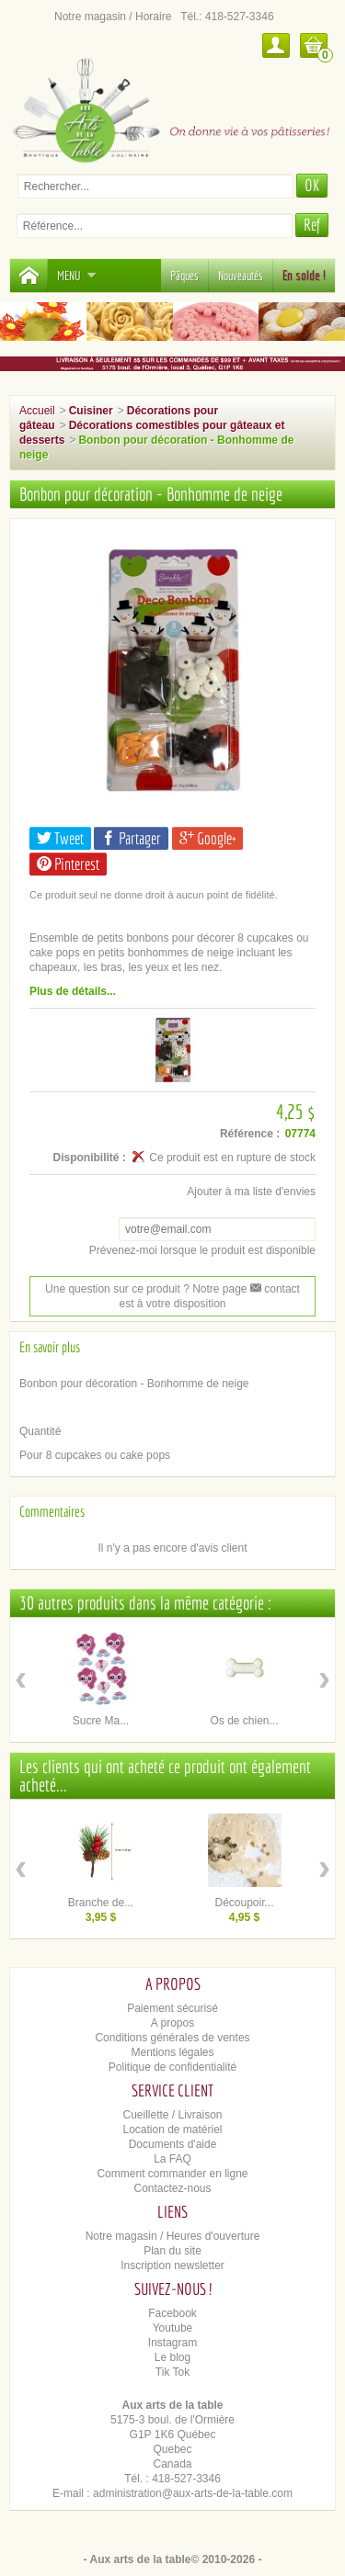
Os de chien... (244, 1720)
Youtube (173, 2328)
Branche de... (100, 1902)
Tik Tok (172, 2372)
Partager (131, 838)
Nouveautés (240, 275)
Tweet (60, 838)
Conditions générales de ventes (172, 2037)
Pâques (184, 275)
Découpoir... (243, 1902)
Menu (77, 275)
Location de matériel (172, 2129)
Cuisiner (91, 410)
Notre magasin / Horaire (112, 16)
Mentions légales (172, 2052)
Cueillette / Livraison (172, 2114)
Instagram (172, 2342)
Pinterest (68, 864)
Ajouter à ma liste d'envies (251, 1191)
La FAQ (172, 2158)
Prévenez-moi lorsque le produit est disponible (202, 1250)
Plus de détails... (72, 991)
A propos (172, 2023)
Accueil (37, 410)
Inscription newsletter (172, 2265)
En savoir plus (49, 1347)
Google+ (207, 838)
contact (275, 1288)
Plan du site (172, 2250)
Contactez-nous (172, 2188)
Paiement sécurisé (172, 2008)
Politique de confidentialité (172, 2067)
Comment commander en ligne (172, 2173)
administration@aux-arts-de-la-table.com (193, 2493)
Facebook (172, 2313)
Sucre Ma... (101, 1720)
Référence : (250, 1133)
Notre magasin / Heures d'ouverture (173, 2236)
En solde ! (304, 275)
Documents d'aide (173, 2144)
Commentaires (52, 1511)
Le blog (172, 2357)
